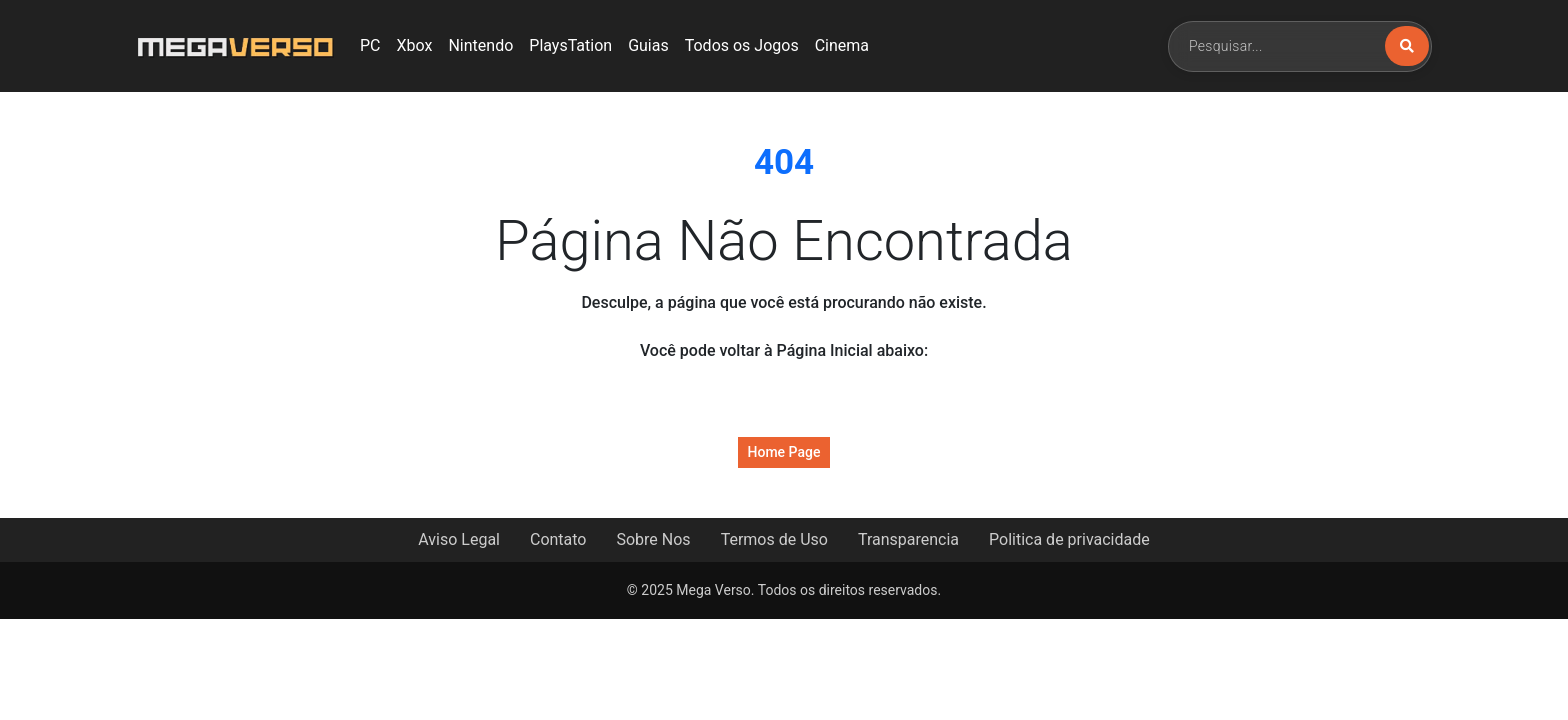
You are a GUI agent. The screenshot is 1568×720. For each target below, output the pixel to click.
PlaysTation (570, 45)
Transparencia (908, 539)
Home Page (784, 452)
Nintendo (480, 45)
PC (370, 45)
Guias (648, 45)
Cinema (842, 45)
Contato (558, 539)
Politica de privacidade (1069, 539)
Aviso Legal (459, 539)
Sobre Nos (653, 539)
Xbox (415, 45)
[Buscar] (1407, 46)
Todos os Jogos (742, 45)
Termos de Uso (774, 539)
